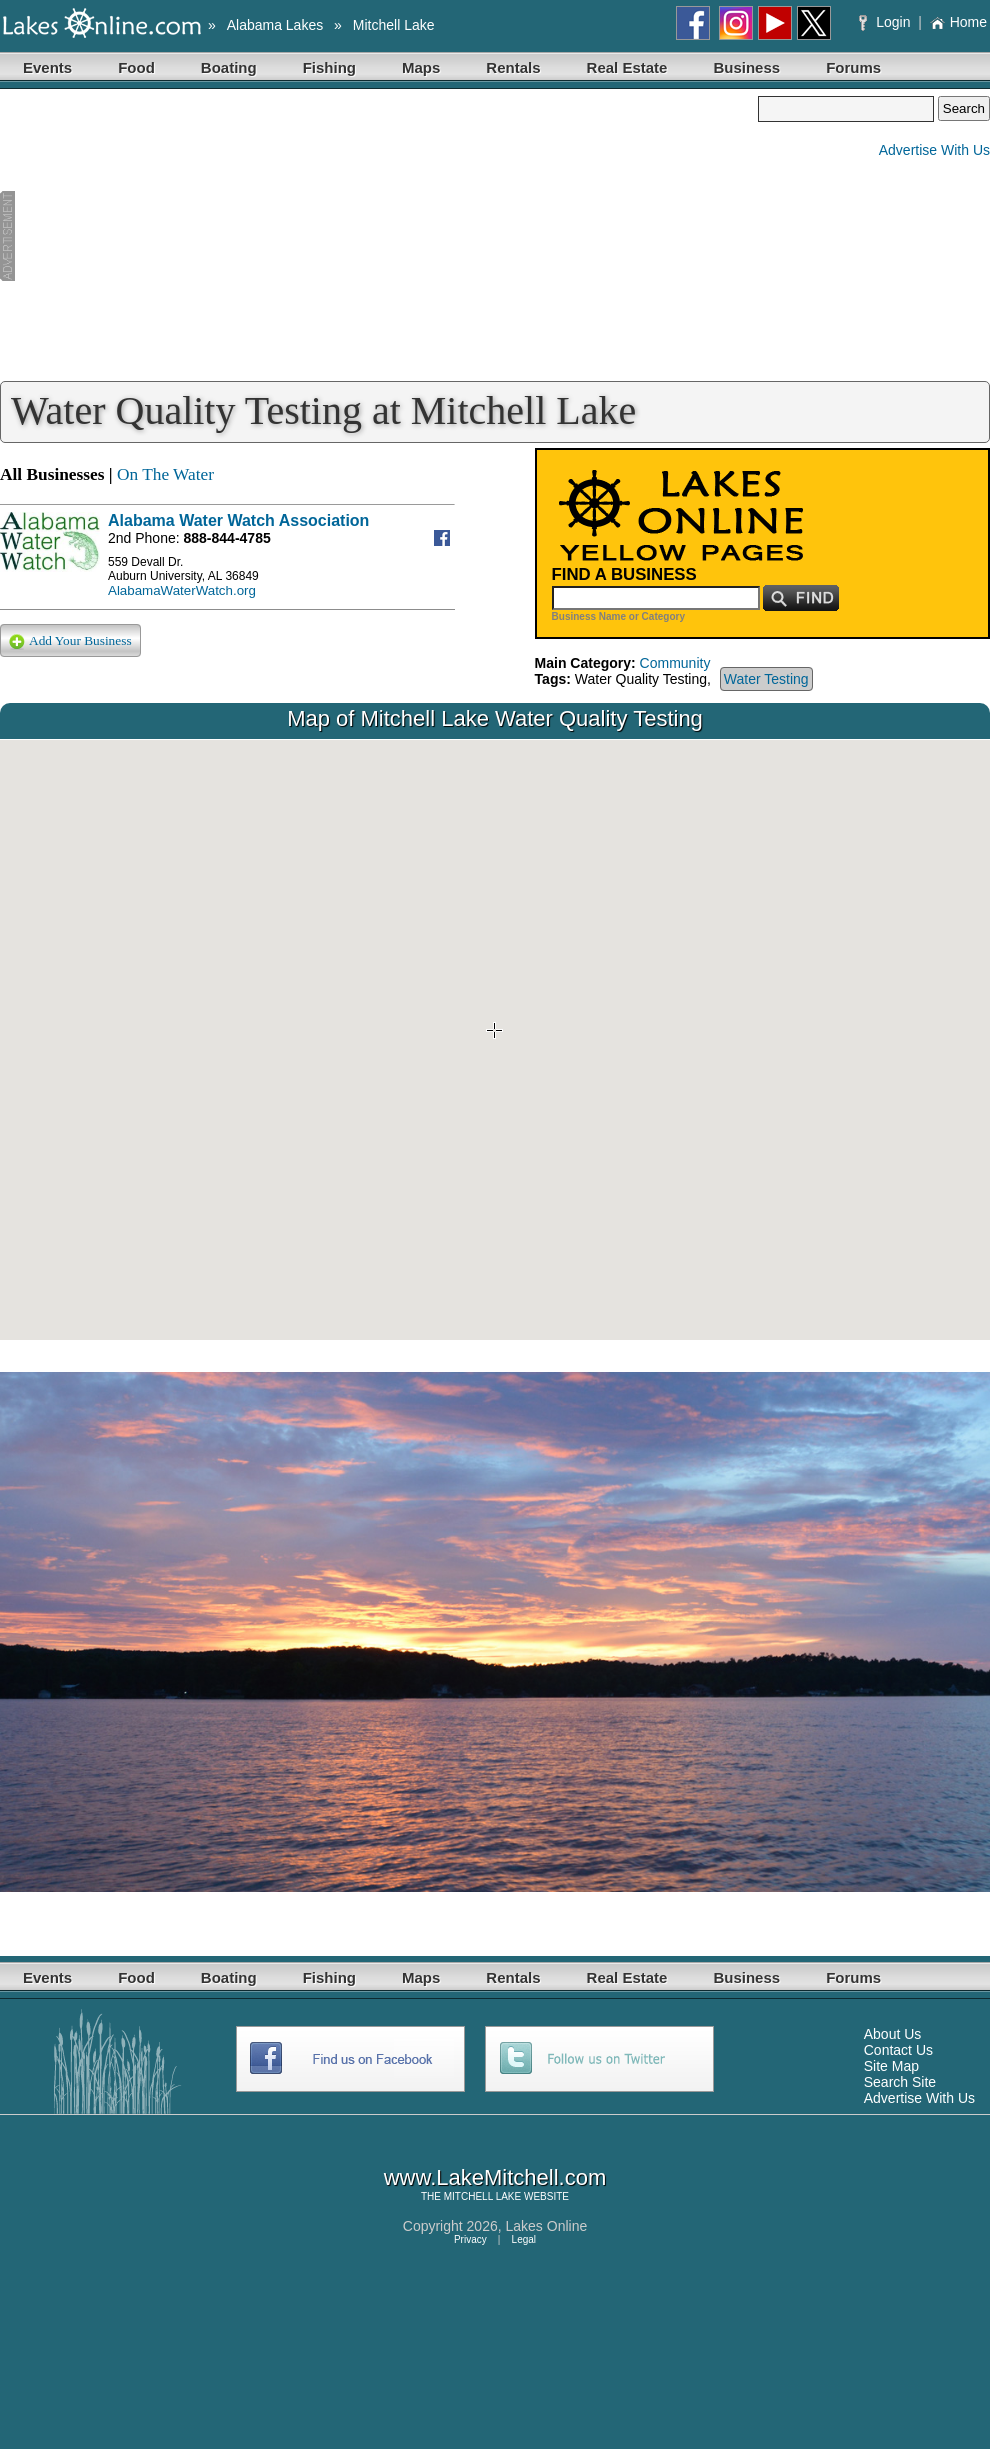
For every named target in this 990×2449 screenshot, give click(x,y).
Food (136, 67)
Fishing (329, 67)
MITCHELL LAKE (482, 2196)
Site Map (891, 2066)
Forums (853, 67)
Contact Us (898, 2050)
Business (746, 67)
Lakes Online (547, 2226)
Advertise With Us (934, 150)
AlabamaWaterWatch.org (182, 590)
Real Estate (627, 67)
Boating (229, 67)
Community (675, 663)
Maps (421, 67)
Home (958, 22)
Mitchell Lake (394, 25)
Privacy (470, 2239)
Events (47, 67)
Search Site (900, 2082)
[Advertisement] (379, 236)
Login (886, 22)
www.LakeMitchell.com (495, 2177)
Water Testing (766, 679)
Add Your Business (70, 641)
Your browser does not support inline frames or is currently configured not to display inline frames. (495, 1040)
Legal (524, 2239)
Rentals (513, 67)
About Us (893, 2034)
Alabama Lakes (275, 25)
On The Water (165, 474)
